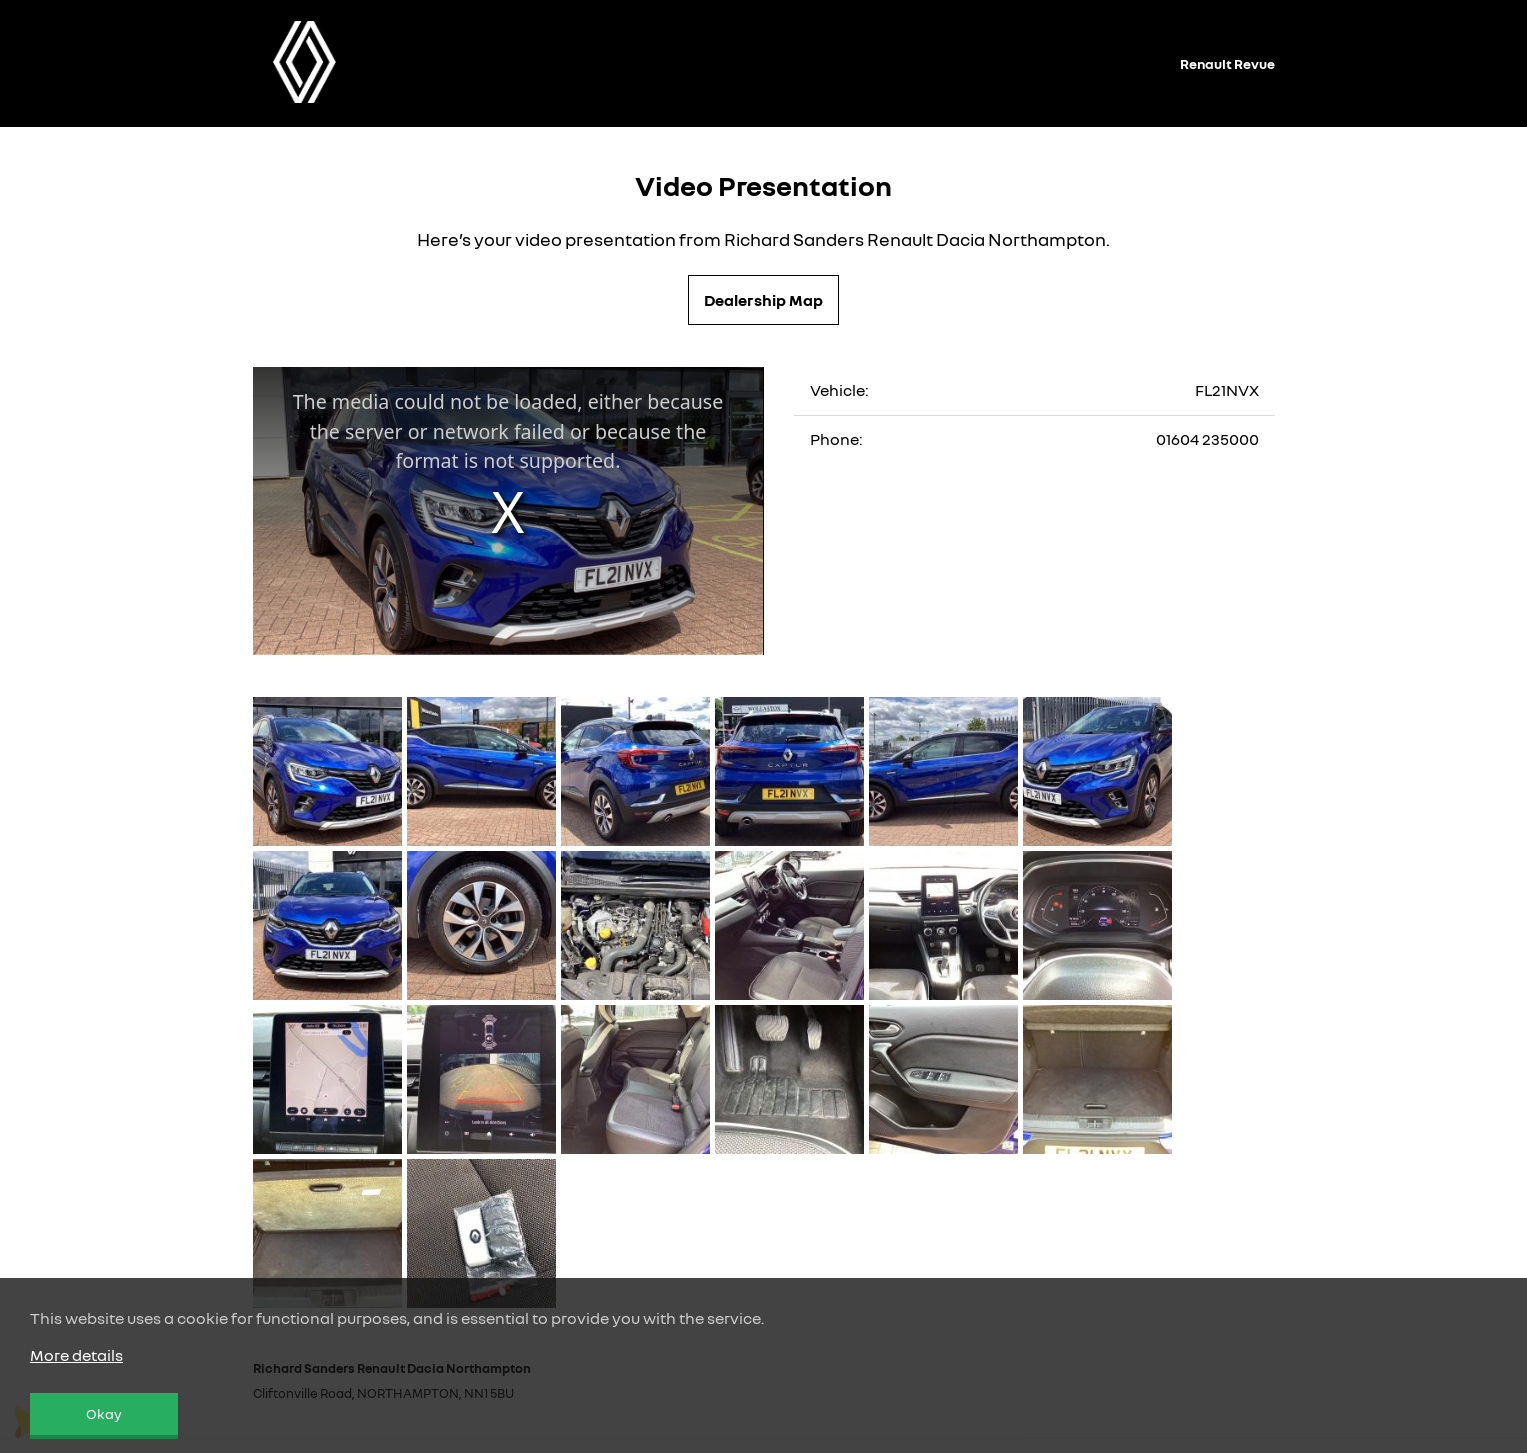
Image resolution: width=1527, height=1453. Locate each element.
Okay (104, 1413)
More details (76, 1355)
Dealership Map (763, 300)
